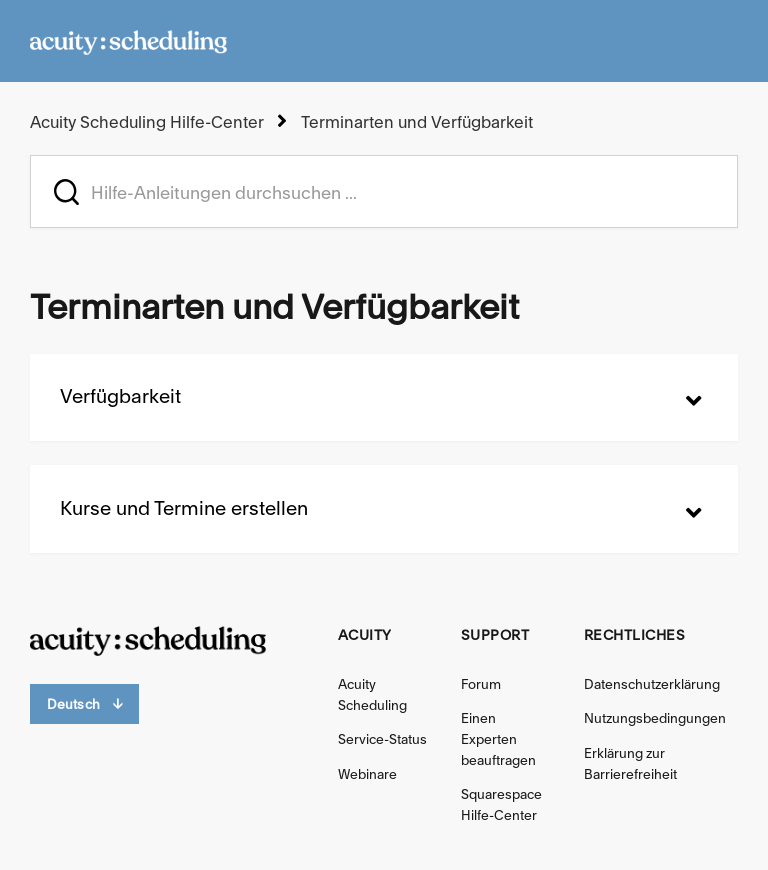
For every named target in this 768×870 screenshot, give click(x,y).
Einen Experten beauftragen (498, 739)
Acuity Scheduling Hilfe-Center (147, 122)
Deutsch (84, 704)
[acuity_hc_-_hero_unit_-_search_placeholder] (384, 191)
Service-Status (382, 739)
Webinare (367, 774)
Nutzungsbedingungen (655, 718)
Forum (481, 684)
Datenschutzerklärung (652, 684)
